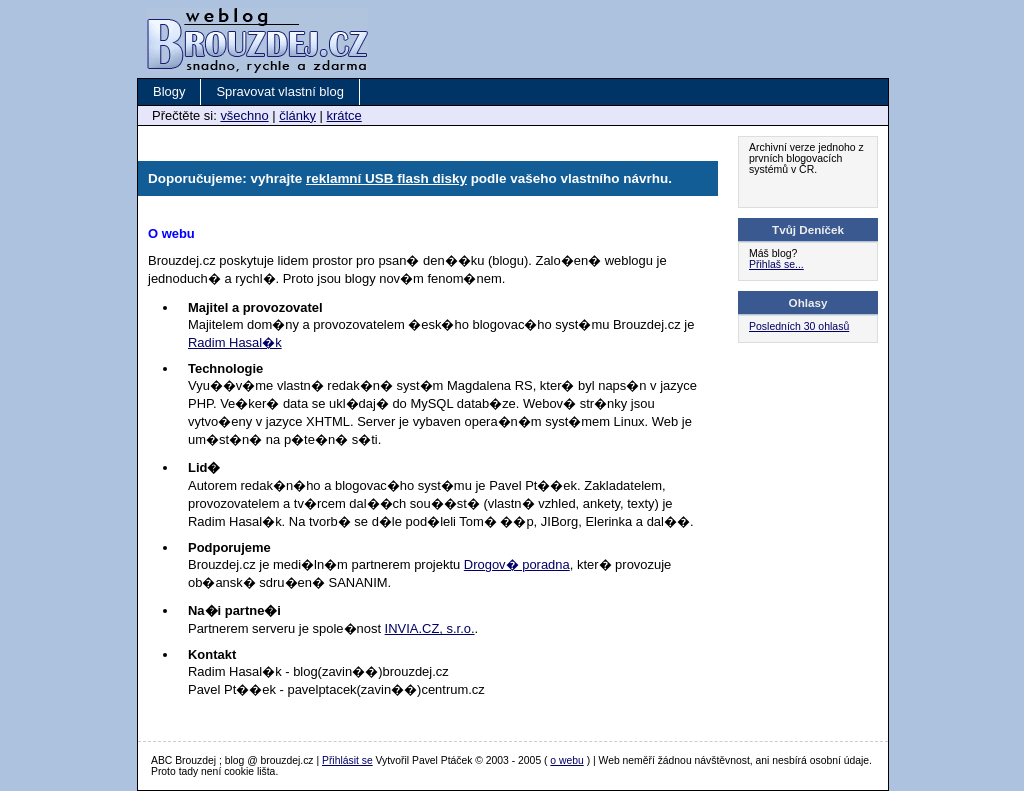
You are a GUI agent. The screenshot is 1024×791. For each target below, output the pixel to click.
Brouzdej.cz (228, 24)
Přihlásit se (347, 760)
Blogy (169, 91)
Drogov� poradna (517, 564)
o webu (566, 760)
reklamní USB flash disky (386, 178)
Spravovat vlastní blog (279, 91)
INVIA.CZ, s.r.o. (430, 628)
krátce (343, 115)
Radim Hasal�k (235, 342)
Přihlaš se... (776, 264)
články (297, 115)
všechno (244, 115)
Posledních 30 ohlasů (799, 326)
